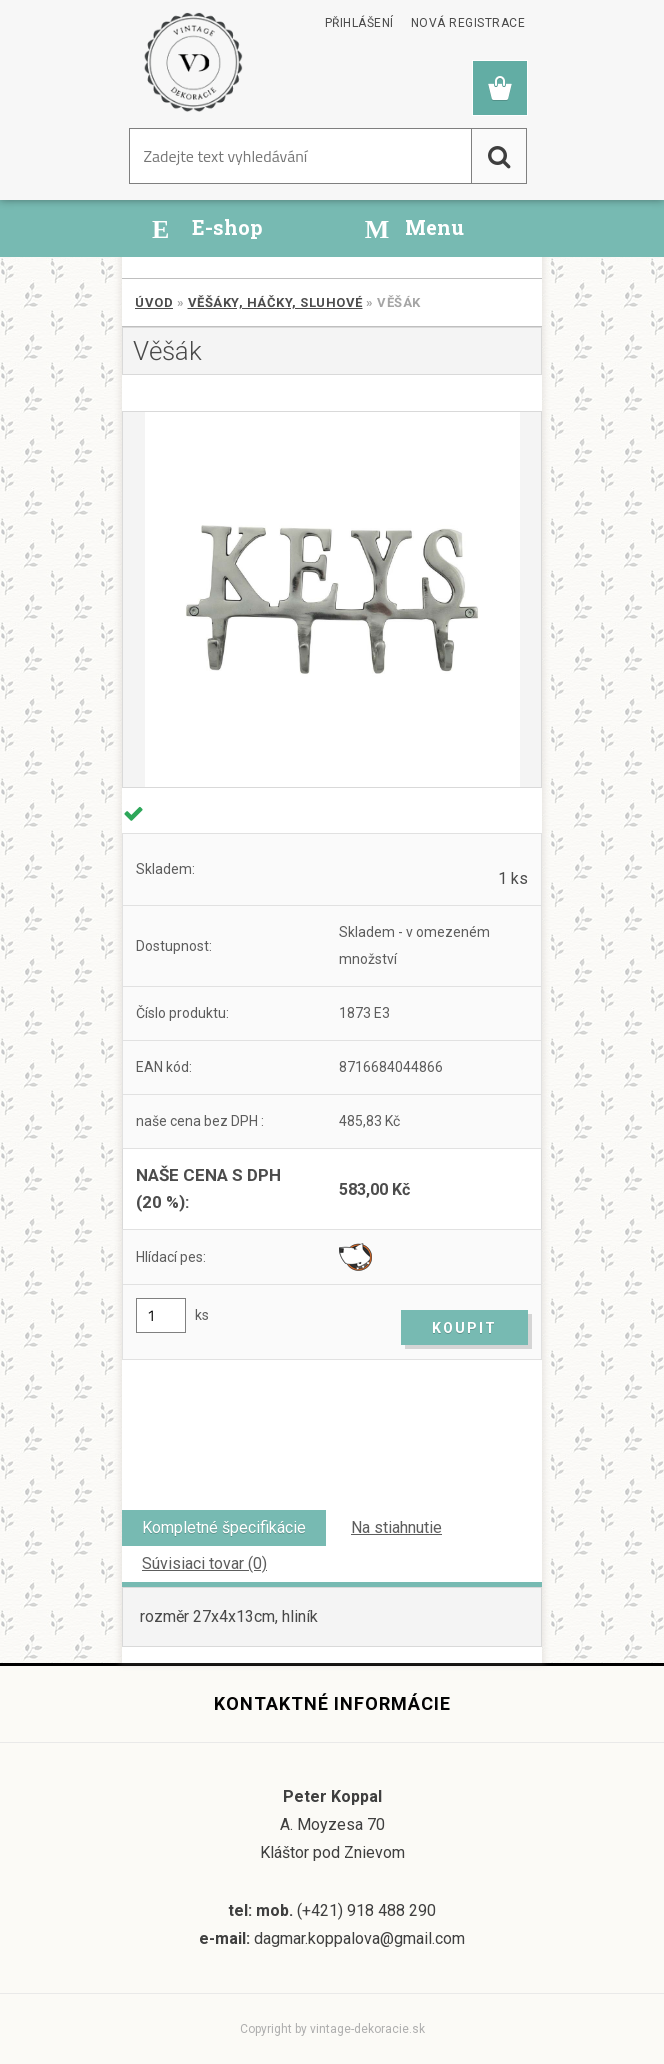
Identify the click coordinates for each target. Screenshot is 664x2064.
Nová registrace (468, 23)
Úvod (154, 302)
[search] (499, 156)
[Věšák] (332, 599)
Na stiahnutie (396, 1527)
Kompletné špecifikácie (224, 1527)
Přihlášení (359, 23)
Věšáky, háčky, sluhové (275, 302)
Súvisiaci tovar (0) (204, 1563)
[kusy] (161, 1315)
